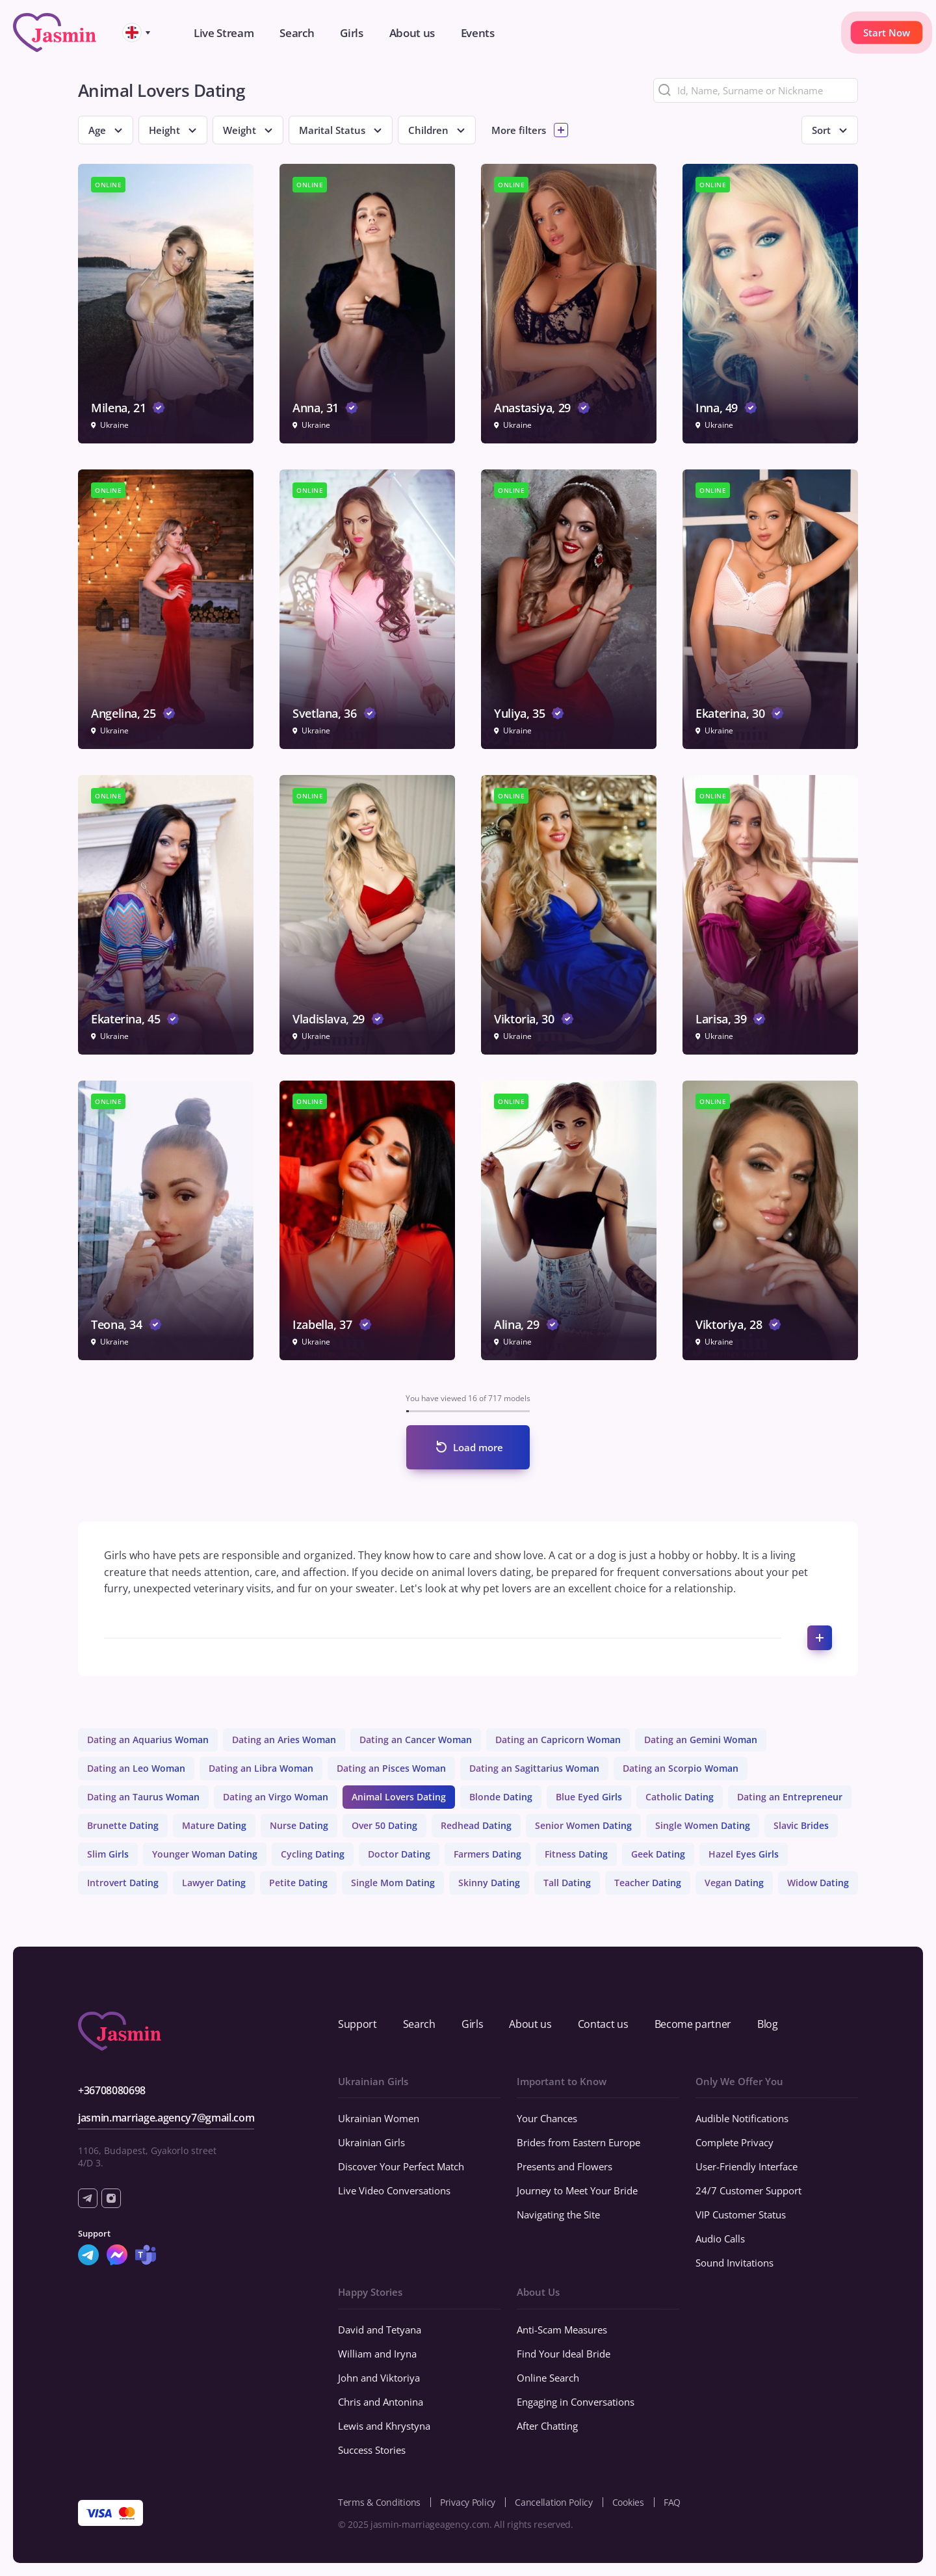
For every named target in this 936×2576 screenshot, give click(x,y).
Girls (472, 2024)
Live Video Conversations (394, 2190)
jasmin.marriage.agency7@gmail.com (166, 2117)
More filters (518, 130)
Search (419, 2024)
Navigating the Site (558, 2214)
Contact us (603, 2024)
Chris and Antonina (380, 2401)
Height (164, 130)
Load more (478, 1447)
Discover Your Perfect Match (401, 2166)
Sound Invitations (735, 2262)
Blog (767, 2024)
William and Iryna (377, 2353)
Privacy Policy (467, 2502)
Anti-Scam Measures (562, 2329)
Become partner (693, 2024)
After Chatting (547, 2425)
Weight (239, 130)
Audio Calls (720, 2238)
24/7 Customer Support (748, 2190)
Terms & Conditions (379, 2502)
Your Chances (547, 2118)
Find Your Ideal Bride (563, 2353)
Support (357, 2024)
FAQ (672, 2502)
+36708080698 (112, 2090)
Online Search (548, 2377)
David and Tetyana (379, 2329)
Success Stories (372, 2449)
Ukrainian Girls (371, 2142)
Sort (821, 130)
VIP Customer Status (741, 2214)
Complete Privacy (735, 2142)
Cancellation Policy (554, 2502)
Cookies (628, 2502)
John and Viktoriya (379, 2377)
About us (530, 2024)
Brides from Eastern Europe (578, 2142)
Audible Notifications (742, 2118)
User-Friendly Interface (747, 2166)
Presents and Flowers (564, 2166)
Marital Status (332, 130)
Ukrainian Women (378, 2118)
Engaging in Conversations (575, 2401)
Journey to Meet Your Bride (577, 2190)
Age (97, 130)
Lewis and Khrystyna (384, 2425)
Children (428, 130)
